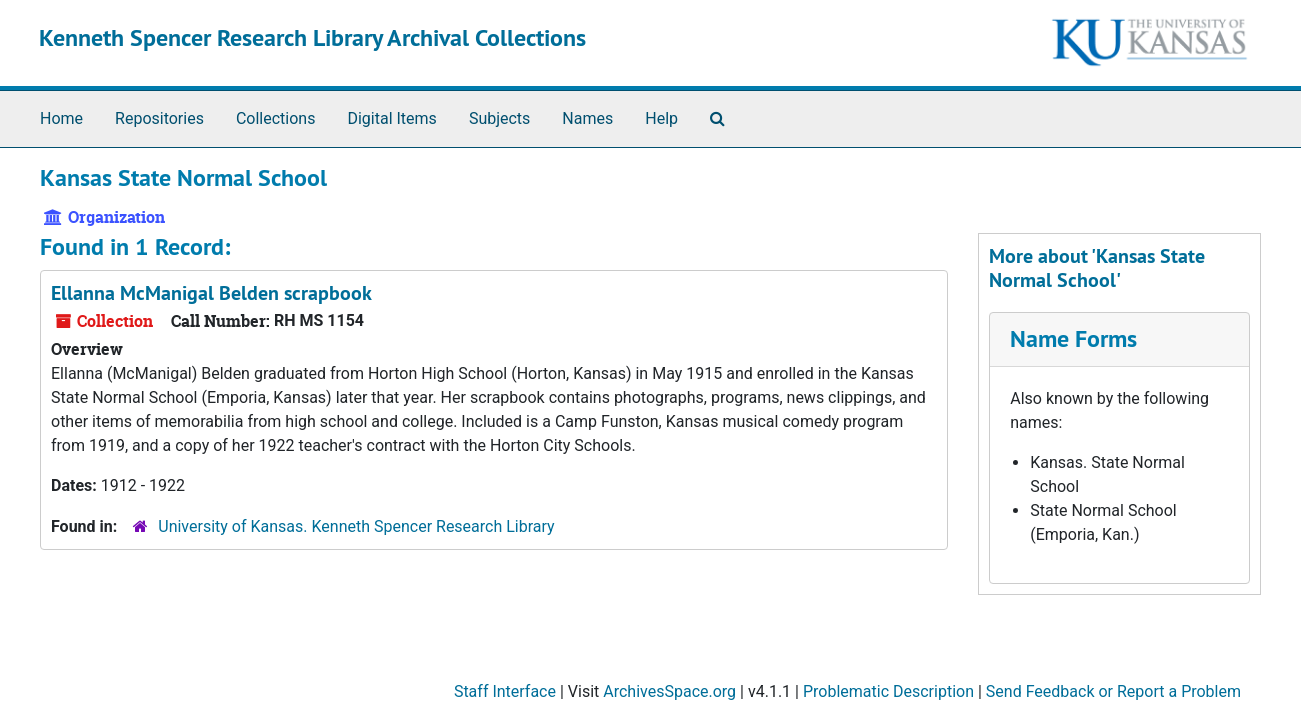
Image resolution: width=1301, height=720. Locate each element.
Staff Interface (505, 691)
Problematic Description (888, 691)
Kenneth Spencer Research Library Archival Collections (312, 37)
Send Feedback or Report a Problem (1113, 691)
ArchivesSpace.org (669, 691)
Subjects (499, 118)
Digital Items (391, 118)
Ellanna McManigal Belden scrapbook (211, 293)
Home (61, 118)
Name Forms (1073, 338)
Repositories (159, 118)
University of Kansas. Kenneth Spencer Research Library (356, 526)
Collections (276, 118)
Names (587, 118)
